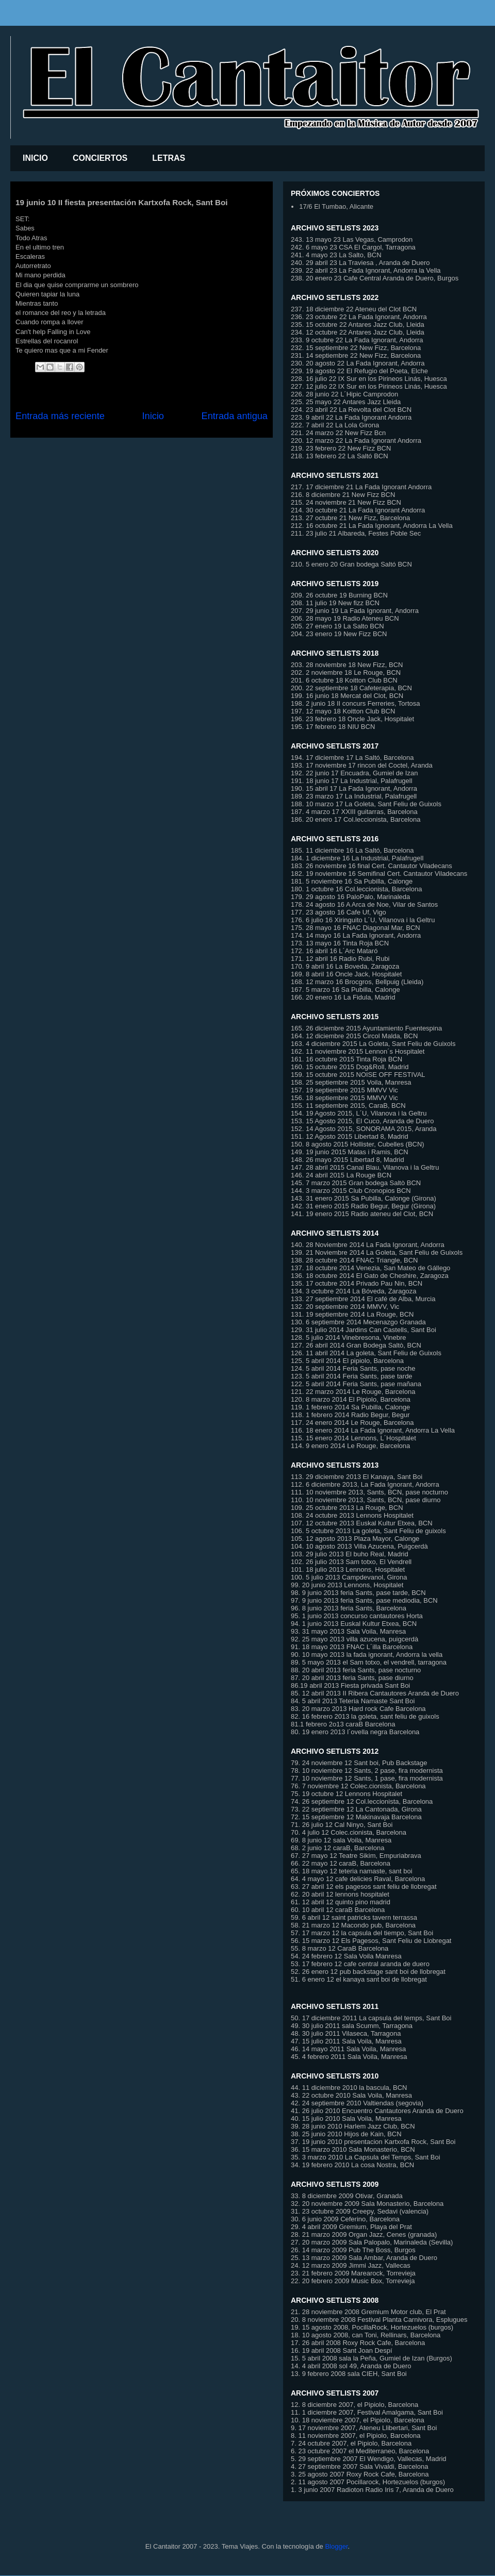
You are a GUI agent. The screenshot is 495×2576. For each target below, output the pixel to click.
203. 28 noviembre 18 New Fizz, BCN (347, 665)
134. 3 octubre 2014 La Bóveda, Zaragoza (354, 1291)
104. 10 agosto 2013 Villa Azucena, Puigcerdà (359, 1546)
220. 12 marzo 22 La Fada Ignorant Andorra (356, 440)
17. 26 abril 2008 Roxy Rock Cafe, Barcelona (358, 2343)
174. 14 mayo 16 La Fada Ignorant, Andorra (356, 935)
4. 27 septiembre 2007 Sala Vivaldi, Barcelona (359, 2466)
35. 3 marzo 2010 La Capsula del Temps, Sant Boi (365, 2157)
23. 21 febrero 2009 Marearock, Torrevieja (353, 2273)
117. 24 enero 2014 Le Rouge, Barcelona (352, 1422)
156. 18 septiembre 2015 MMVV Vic (344, 1098)
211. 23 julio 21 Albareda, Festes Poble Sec (356, 533)
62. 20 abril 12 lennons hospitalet (340, 1894)
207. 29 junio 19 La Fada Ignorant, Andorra (355, 610)
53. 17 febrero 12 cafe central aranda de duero (360, 1964)
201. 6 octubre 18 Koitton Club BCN (344, 680)
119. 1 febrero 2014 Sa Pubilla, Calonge (350, 1407)
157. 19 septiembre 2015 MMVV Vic (344, 1090)
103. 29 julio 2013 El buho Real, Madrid (349, 1554)
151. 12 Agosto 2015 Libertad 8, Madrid (349, 1136)
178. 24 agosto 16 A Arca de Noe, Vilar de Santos (364, 904)
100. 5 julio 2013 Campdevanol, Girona (349, 1577)
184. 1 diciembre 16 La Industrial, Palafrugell (357, 858)
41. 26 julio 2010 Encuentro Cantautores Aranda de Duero (377, 2111)
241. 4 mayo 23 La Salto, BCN (336, 255)
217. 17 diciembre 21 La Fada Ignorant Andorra (361, 487)
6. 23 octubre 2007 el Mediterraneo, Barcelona (360, 2451)
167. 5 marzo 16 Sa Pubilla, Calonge (345, 989)
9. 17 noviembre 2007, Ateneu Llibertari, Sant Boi (364, 2428)
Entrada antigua (235, 416)
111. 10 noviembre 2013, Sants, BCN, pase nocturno (369, 1492)
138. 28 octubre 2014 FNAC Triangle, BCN (354, 1260)
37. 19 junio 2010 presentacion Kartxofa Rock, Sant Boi (373, 2142)
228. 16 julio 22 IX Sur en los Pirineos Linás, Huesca (369, 379)
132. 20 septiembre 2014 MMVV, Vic (345, 1306)
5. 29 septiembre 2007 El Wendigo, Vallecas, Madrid (369, 2459)
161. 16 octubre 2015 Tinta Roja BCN (346, 1059)
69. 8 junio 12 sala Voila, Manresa (341, 1840)
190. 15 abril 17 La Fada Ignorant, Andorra (354, 788)
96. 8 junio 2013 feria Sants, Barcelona (348, 1608)
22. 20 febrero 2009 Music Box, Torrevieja (353, 2281)
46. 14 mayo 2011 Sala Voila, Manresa (348, 2049)
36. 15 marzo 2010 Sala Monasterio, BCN (353, 2149)
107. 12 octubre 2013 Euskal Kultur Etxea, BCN (362, 1523)
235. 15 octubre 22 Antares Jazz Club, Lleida (357, 324)
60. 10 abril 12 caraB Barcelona (338, 1910)
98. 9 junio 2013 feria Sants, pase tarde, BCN (358, 1593)
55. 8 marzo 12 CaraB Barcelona (339, 1948)
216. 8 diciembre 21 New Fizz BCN (343, 494)
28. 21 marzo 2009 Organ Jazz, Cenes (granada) (364, 2234)
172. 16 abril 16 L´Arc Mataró (334, 951)
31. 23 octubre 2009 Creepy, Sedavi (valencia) (359, 2211)
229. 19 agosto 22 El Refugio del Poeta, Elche (359, 371)
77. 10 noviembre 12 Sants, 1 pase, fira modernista (367, 1778)
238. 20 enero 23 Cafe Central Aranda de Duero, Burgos (374, 278)
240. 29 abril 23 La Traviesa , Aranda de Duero (360, 263)
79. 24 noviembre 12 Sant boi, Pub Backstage (359, 1763)
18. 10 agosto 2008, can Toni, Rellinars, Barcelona (365, 2335)
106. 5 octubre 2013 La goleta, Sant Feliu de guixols (368, 1531)
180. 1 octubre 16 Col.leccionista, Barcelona (356, 889)
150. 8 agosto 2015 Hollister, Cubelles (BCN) (357, 1144)
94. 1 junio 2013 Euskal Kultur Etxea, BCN (354, 1623)
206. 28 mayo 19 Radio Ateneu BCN (345, 618)
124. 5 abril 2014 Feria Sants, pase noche (353, 1368)
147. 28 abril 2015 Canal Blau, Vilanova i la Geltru (365, 1167)
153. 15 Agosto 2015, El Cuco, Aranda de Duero (362, 1121)
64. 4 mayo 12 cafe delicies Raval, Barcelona (358, 1879)
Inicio (152, 416)
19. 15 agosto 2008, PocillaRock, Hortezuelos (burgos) (372, 2327)
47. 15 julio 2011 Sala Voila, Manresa (346, 2041)
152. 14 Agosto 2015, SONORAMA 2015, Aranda (364, 1129)
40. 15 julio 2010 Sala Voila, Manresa (346, 2118)
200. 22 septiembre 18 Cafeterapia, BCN (351, 688)
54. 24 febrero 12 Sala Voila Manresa (346, 1956)
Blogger (336, 2546)
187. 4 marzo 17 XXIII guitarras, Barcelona (354, 812)
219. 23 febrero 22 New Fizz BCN (341, 448)
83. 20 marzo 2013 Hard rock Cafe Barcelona (358, 1709)
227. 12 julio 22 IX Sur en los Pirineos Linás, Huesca (369, 386)
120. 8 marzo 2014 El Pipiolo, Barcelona (350, 1399)
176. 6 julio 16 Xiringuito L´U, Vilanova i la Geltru (363, 920)
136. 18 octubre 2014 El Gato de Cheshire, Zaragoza (370, 1275)
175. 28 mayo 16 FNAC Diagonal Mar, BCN (355, 928)
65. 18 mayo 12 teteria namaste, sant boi (351, 1871)
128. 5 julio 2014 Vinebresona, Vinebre (348, 1337)
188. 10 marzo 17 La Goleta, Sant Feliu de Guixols (366, 804)
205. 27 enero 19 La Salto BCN (337, 626)
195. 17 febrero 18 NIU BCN (333, 726)
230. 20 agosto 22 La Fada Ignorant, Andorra (357, 363)
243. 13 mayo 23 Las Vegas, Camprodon (351, 239)
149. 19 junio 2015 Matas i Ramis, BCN (349, 1152)
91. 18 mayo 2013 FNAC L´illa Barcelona (351, 1647)
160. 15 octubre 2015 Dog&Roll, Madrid (349, 1067)
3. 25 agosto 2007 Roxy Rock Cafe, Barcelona (359, 2474)
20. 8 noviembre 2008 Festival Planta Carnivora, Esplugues (379, 2319)
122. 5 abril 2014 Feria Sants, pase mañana (356, 1384)
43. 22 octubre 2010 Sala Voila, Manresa (351, 2095)
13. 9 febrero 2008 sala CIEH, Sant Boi (349, 2374)
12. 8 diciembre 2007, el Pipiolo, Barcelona (354, 2404)
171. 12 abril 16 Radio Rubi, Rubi (340, 958)
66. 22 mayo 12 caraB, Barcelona (340, 1863)
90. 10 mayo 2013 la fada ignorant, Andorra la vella (366, 1654)
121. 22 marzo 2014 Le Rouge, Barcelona (353, 1391)
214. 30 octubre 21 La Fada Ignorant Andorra (358, 510)
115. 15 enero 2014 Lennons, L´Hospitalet (353, 1438)
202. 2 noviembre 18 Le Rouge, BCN (346, 672)
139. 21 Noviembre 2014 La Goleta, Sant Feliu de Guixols (377, 1252)
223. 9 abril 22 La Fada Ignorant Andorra (351, 417)
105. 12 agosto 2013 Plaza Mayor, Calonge (355, 1538)
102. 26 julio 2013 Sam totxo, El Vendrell (351, 1562)
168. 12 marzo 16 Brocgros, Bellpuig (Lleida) (357, 982)
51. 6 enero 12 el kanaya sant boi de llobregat (359, 1979)
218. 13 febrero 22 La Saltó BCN (339, 456)
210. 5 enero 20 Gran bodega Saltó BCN (351, 564)
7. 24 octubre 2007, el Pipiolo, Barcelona (351, 2443)
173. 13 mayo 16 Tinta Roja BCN (340, 943)
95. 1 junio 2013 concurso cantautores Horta (357, 1616)
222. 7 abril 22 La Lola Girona (335, 425)
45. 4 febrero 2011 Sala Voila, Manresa (349, 2056)
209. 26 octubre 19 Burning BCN (339, 595)
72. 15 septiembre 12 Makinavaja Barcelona (356, 1817)
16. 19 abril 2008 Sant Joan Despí (341, 2350)
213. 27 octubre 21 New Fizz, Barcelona (350, 518)
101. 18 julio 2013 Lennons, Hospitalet (348, 1569)
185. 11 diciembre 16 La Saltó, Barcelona (352, 850)
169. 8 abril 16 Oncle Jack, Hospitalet (346, 974)
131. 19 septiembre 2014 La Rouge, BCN (352, 1314)
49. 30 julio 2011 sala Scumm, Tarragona (351, 2026)
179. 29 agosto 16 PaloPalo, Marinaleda (350, 897)
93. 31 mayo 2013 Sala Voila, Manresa (348, 1631)
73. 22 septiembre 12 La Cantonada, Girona (356, 1809)
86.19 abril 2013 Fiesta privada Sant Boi (350, 1685)
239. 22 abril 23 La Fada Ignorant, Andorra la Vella (366, 270)
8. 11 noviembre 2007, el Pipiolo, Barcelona (356, 2435)
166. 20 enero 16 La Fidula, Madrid (343, 997)
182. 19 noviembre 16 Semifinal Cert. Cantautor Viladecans (379, 873)
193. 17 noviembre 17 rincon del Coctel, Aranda (362, 765)
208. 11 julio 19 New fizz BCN (335, 603)
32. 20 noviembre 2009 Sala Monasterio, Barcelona (367, 2203)
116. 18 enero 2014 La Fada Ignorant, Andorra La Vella (373, 1430)
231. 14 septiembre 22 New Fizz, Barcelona (356, 355)
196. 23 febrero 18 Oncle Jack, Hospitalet (352, 719)
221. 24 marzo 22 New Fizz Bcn (338, 433)
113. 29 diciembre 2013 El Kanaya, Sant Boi (356, 1477)
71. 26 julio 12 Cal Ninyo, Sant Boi (341, 1825)
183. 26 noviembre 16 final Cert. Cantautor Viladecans (371, 866)
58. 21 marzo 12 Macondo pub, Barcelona (353, 1925)
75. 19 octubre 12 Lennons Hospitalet (346, 1794)
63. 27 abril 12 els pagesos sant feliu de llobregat (364, 1886)
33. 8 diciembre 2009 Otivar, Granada (347, 2196)
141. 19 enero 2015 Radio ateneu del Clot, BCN (362, 1214)
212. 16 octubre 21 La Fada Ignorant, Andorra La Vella (372, 525)
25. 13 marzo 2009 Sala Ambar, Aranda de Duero (364, 2258)
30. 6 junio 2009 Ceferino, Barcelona (345, 2219)
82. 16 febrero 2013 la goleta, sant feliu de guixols (365, 1716)
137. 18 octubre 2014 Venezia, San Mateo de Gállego (370, 1268)
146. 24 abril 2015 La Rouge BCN (341, 1175)
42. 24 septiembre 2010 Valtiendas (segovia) (357, 2103)
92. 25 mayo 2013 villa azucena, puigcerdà (354, 1639)
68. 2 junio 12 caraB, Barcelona (337, 1848)
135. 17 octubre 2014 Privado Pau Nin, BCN (356, 1283)
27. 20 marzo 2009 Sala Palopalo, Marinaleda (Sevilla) (372, 2242)
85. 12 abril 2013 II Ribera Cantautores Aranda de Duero (375, 1693)
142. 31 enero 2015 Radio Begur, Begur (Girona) (363, 1206)
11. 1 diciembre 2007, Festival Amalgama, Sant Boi (367, 2412)
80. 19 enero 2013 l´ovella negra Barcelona (355, 1732)
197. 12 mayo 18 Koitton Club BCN (343, 711)
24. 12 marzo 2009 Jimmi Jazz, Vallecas (350, 2265)
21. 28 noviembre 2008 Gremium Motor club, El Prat (368, 2312)
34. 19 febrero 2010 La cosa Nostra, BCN (352, 2165)
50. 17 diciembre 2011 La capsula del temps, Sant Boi (371, 2018)
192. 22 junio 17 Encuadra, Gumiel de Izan (354, 773)
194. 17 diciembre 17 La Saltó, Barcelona (352, 757)
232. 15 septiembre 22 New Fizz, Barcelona (356, 348)
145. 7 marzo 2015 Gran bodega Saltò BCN (356, 1183)
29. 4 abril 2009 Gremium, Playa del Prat (351, 2227)
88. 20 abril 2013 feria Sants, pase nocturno (356, 1670)
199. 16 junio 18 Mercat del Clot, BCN (347, 696)
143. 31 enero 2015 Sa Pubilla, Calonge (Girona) (363, 1198)
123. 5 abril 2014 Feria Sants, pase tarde (351, 1376)
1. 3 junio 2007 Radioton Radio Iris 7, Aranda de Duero (372, 2490)
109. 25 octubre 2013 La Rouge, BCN (347, 1507)
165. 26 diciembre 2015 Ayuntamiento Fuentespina (366, 1028)
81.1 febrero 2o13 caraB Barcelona (343, 1724)
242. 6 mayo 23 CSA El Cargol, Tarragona (353, 247)
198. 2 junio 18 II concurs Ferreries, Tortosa (355, 703)
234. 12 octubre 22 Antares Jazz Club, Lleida (357, 332)
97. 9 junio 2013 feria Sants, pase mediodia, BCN (364, 1600)
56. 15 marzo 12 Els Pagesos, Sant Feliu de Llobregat (371, 1941)
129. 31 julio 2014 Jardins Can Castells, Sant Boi (363, 1330)
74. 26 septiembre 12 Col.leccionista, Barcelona (362, 1801)
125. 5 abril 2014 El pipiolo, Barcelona (347, 1361)
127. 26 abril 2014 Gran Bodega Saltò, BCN (356, 1345)
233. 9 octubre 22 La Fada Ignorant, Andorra (357, 340)
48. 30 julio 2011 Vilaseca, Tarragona (346, 2033)
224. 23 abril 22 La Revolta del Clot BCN (351, 409)
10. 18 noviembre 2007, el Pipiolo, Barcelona (357, 2420)
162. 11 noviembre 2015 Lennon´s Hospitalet (357, 1051)
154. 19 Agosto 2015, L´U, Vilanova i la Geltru (359, 1113)
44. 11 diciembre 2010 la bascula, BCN (349, 2087)
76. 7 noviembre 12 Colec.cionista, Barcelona (358, 1786)
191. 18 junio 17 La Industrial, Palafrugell (351, 781)
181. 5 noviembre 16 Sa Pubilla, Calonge (351, 881)
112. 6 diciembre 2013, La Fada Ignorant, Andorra (365, 1484)
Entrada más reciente (60, 416)
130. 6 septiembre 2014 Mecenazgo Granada (358, 1322)
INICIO (35, 158)
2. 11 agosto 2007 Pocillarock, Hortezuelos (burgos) (368, 2482)
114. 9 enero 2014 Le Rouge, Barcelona (350, 1446)
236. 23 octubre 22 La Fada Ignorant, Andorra (359, 317)
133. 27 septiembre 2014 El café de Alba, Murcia (363, 1299)
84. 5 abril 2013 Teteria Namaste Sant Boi (353, 1701)
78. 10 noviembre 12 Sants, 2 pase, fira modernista (367, 1770)
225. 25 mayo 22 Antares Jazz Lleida (346, 402)
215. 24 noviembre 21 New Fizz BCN (346, 502)
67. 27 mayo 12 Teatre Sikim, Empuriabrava (356, 1855)
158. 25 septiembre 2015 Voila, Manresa (351, 1082)
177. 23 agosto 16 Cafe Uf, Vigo (338, 912)
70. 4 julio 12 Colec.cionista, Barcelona (348, 1832)
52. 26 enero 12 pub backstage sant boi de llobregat (368, 1971)
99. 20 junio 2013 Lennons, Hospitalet (347, 1585)
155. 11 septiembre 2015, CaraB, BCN (348, 1105)
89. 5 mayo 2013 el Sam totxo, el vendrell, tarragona (369, 1662)
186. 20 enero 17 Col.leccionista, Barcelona (356, 819)
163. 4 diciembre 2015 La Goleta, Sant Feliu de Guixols (373, 1044)
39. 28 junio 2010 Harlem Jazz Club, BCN (353, 2126)
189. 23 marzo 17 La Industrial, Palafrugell (354, 796)
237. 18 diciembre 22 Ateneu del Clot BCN (354, 309)
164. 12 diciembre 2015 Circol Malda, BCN (354, 1036)
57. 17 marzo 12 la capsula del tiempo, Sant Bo (361, 1933)
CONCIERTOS (100, 158)
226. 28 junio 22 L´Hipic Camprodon (344, 394)
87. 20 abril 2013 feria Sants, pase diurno (352, 1678)
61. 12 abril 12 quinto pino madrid (340, 1902)
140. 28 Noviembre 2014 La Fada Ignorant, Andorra (367, 1245)
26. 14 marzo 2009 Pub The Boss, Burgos (353, 2250)
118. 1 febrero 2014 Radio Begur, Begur (350, 1415)
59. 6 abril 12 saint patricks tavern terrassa (354, 1917)
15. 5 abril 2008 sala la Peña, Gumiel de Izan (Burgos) (371, 2358)
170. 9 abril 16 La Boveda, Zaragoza (345, 966)
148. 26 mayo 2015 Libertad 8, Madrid (347, 1160)
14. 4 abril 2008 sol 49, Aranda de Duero (351, 2366)
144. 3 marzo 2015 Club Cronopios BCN (351, 1190)
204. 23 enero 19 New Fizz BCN (339, 634)
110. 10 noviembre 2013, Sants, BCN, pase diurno (366, 1500)
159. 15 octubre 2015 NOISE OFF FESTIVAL (358, 1074)
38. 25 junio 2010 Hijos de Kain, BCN (346, 2134)
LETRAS (168, 158)
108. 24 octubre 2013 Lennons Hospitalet (352, 1515)
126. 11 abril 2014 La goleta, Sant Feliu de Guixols (366, 1353)
